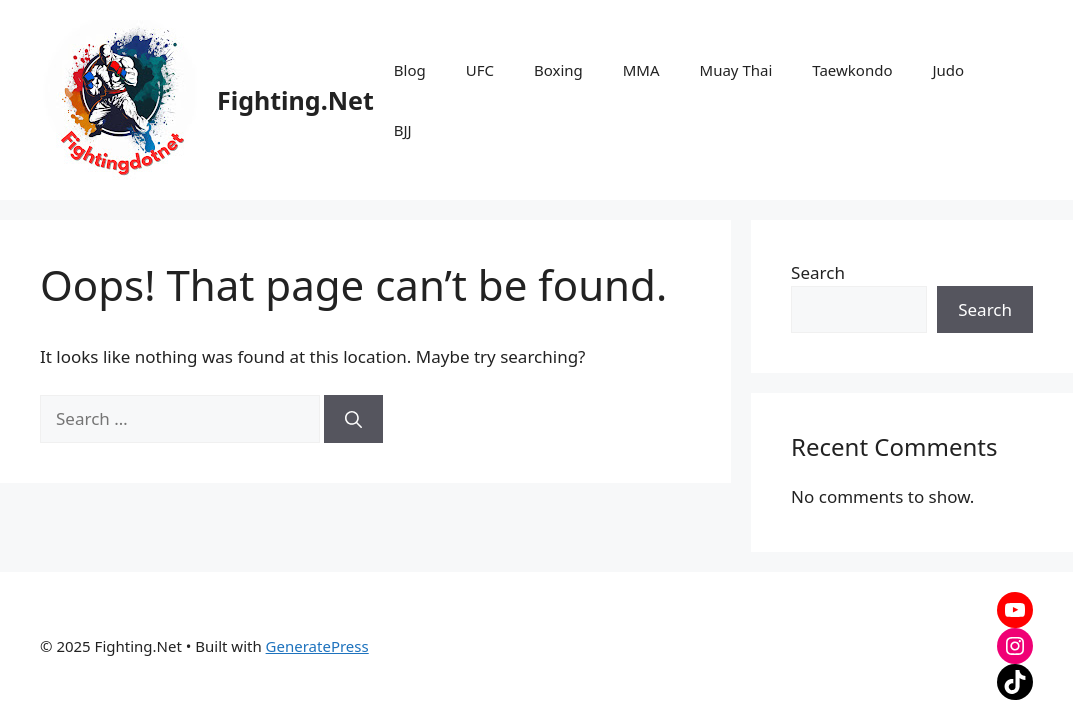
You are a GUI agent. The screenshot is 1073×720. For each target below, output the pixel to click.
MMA (641, 70)
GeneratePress (317, 646)
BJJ (403, 130)
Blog (410, 70)
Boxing (558, 70)
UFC (480, 70)
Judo (948, 70)
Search (818, 272)
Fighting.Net (295, 100)
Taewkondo (852, 70)
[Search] (353, 419)
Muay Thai (736, 70)
